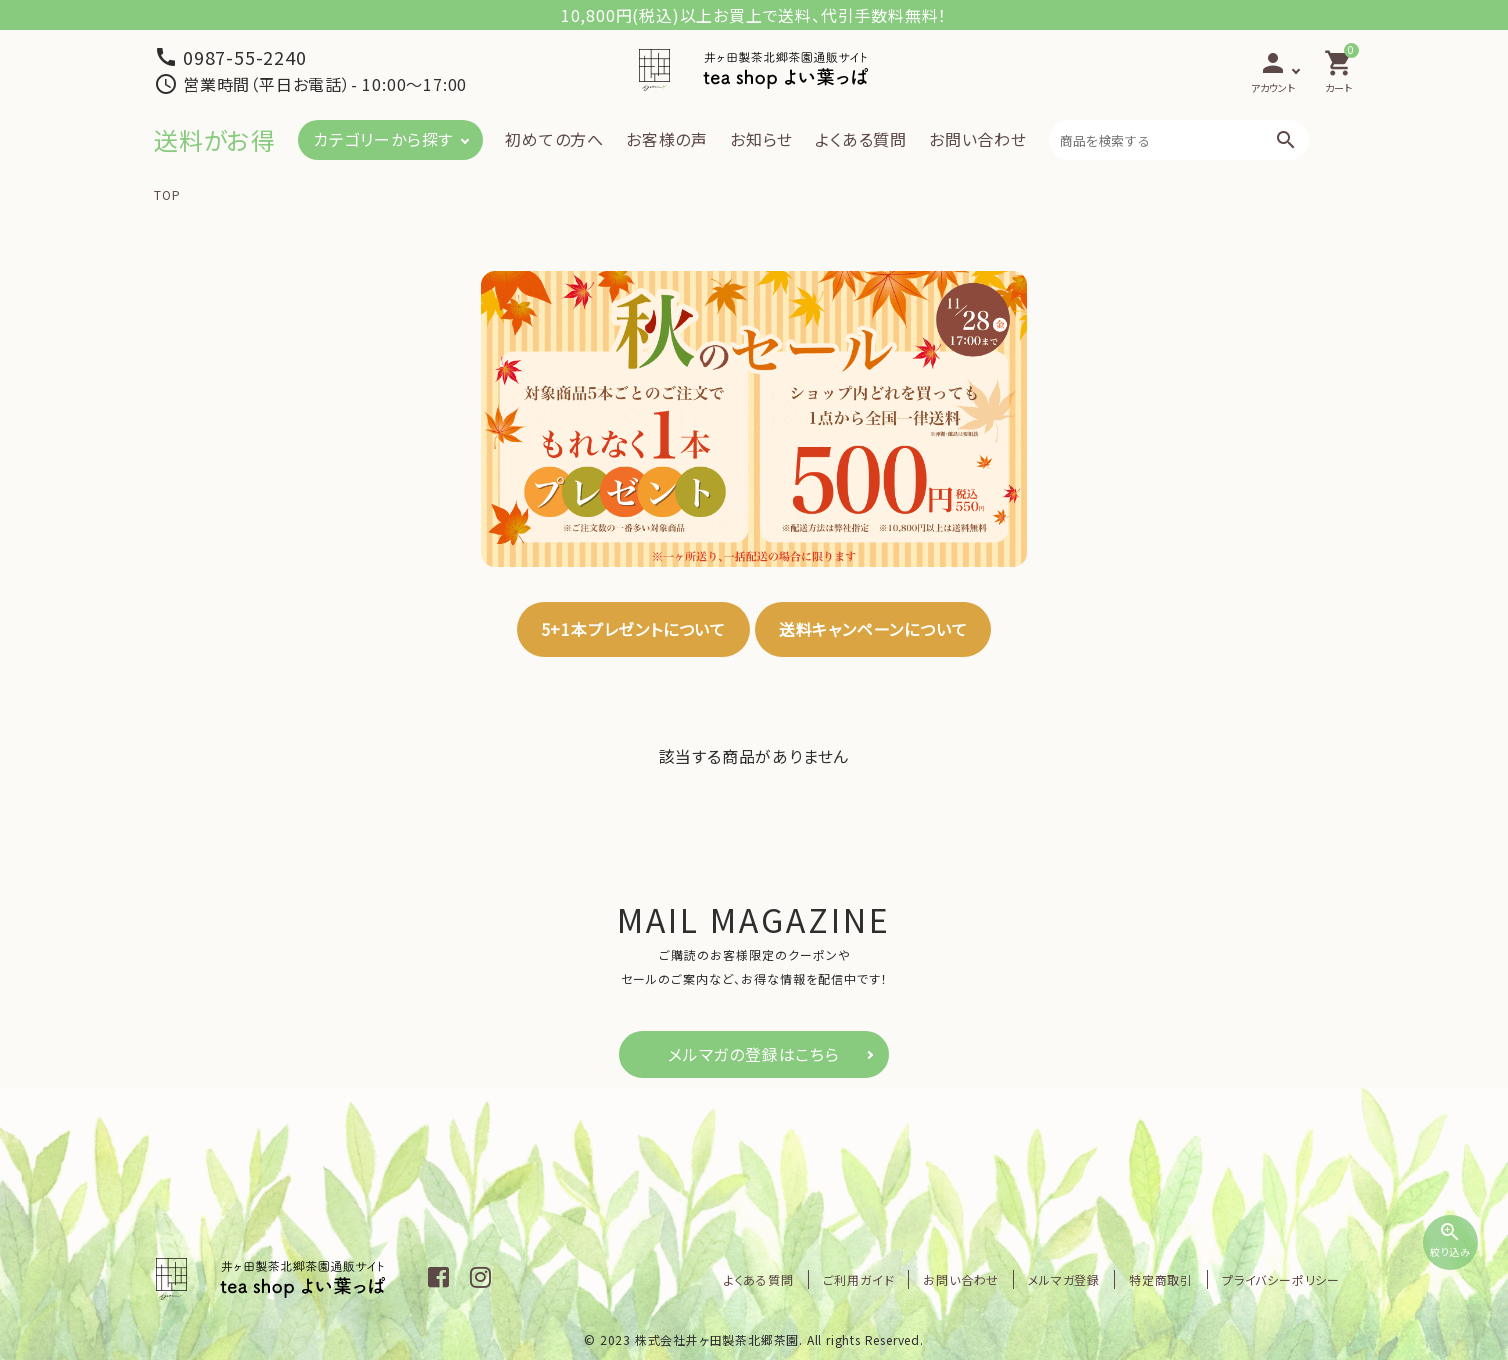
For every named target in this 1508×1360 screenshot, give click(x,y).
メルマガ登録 (1064, 1279)
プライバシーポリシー (1281, 1279)
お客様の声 (667, 139)
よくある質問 (861, 139)
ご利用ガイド (859, 1279)
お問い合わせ (978, 139)
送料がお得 (215, 139)
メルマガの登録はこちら (754, 1054)
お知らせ (761, 139)
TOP (167, 194)
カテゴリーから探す (383, 139)
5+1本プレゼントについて (633, 629)
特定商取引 (1161, 1279)
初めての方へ (554, 139)
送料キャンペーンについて (873, 629)
